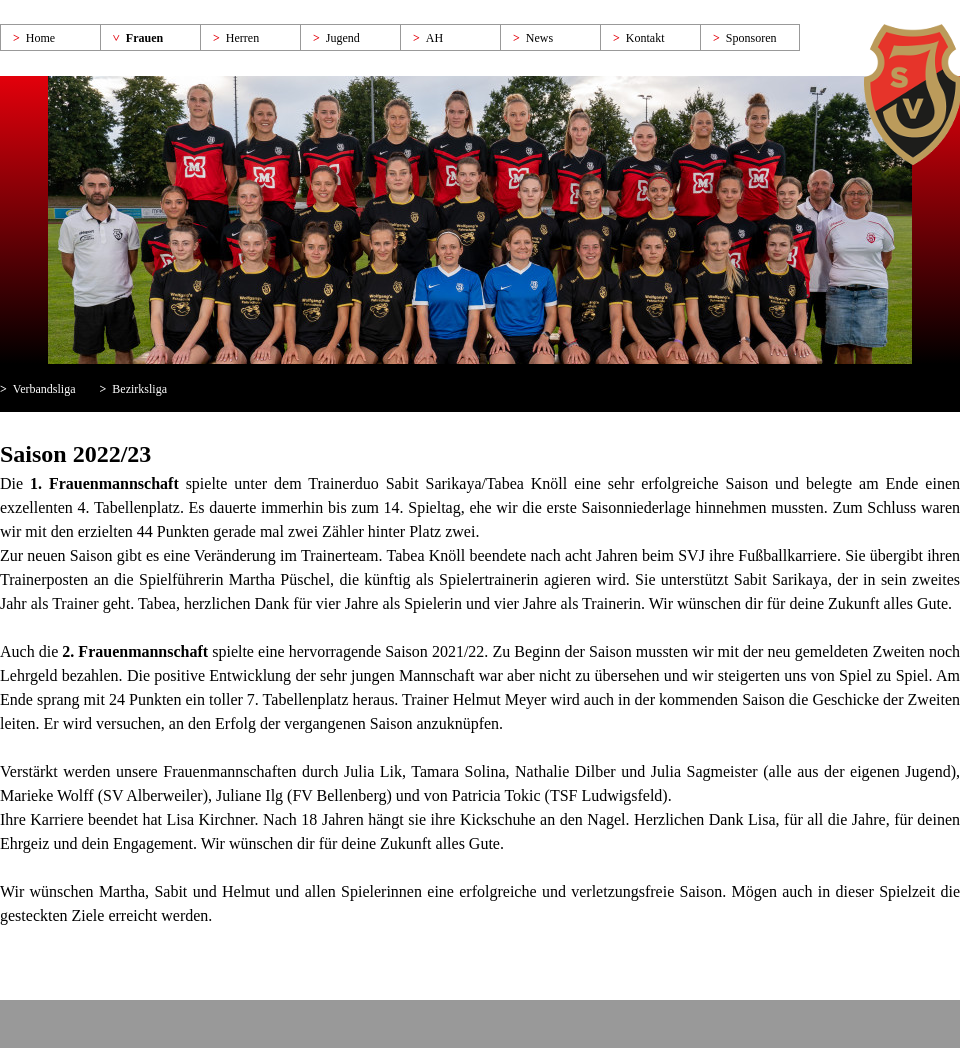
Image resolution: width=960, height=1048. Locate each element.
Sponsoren (751, 38)
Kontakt (645, 38)
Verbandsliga (44, 389)
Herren (242, 38)
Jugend (343, 38)
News (539, 38)
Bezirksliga (139, 389)
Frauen (144, 38)
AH (434, 38)
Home (40, 38)
